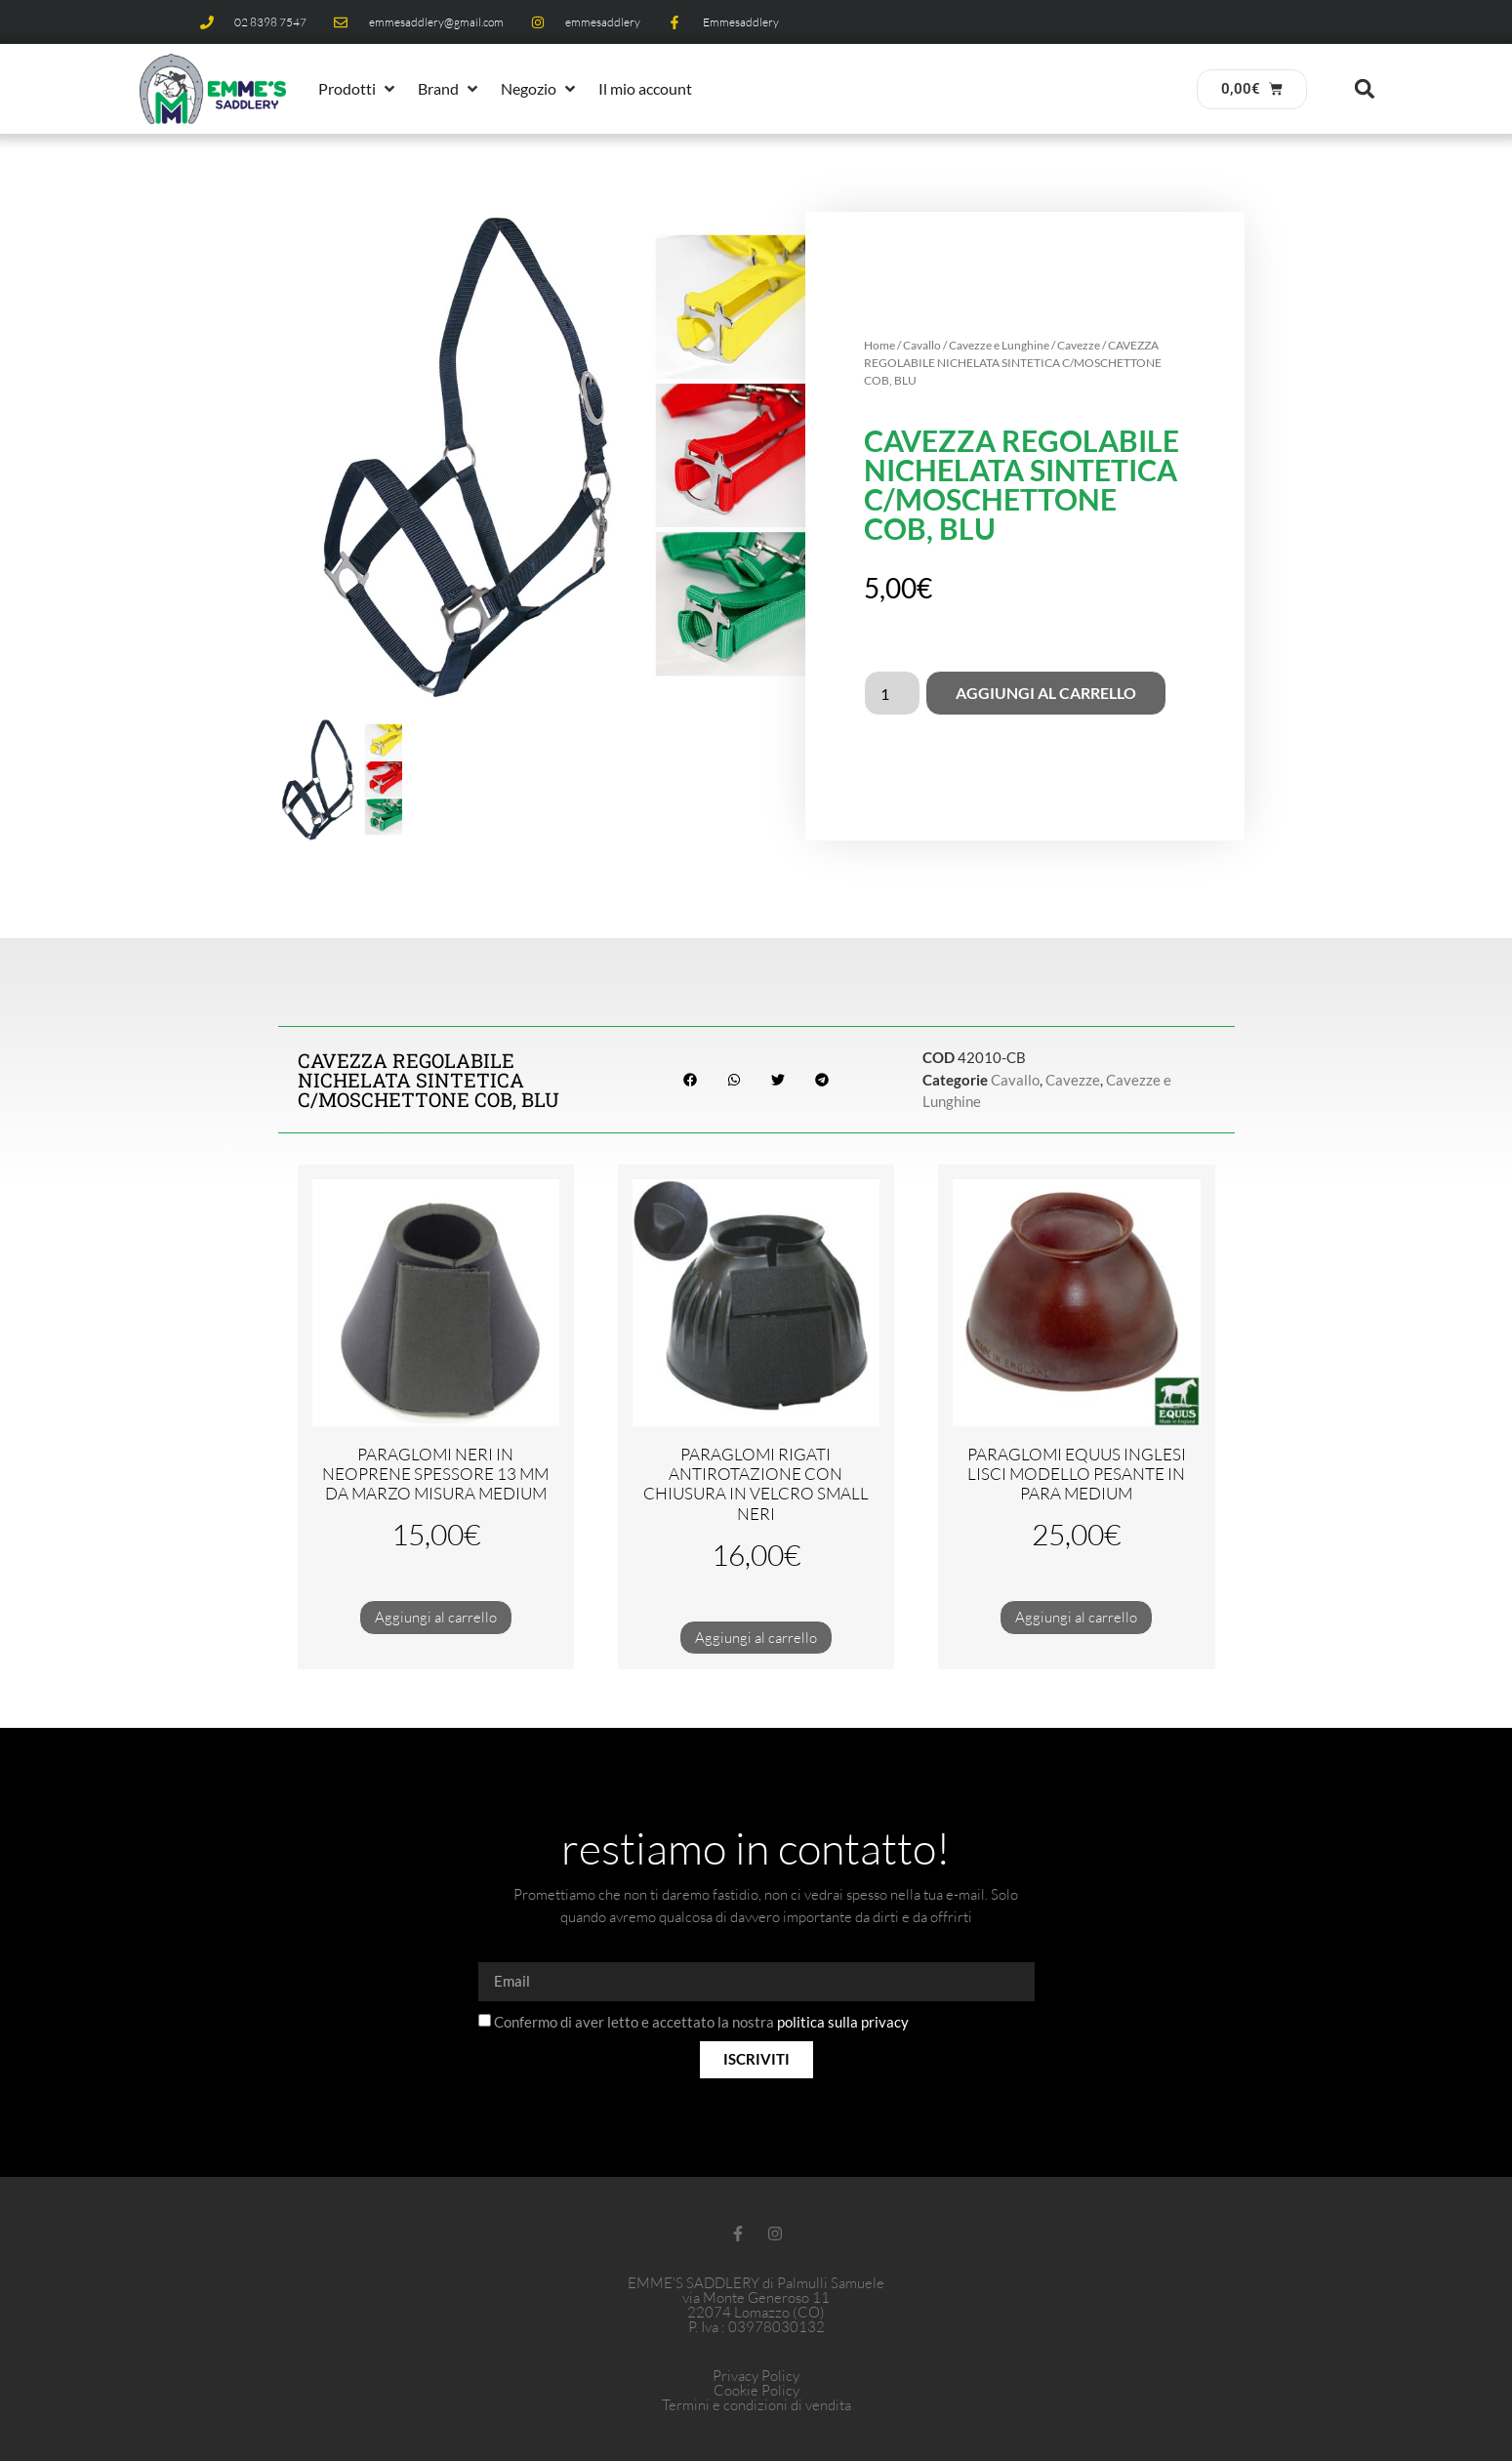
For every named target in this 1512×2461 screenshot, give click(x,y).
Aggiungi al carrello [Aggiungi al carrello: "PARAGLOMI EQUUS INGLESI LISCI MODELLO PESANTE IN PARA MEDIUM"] (1076, 1617)
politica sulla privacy (843, 2021)
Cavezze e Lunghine (999, 345)
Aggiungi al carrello (1046, 692)
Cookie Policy (756, 2390)
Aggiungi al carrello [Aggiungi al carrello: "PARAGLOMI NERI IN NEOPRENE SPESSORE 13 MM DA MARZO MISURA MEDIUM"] (436, 1617)
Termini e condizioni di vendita (756, 2405)
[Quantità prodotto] (892, 693)
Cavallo (922, 345)
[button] (358, 88)
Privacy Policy (756, 2375)
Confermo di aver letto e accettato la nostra (701, 2021)
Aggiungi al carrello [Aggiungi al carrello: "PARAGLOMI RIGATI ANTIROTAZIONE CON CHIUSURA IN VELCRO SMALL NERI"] (756, 1637)
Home (879, 345)
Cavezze (1078, 345)
